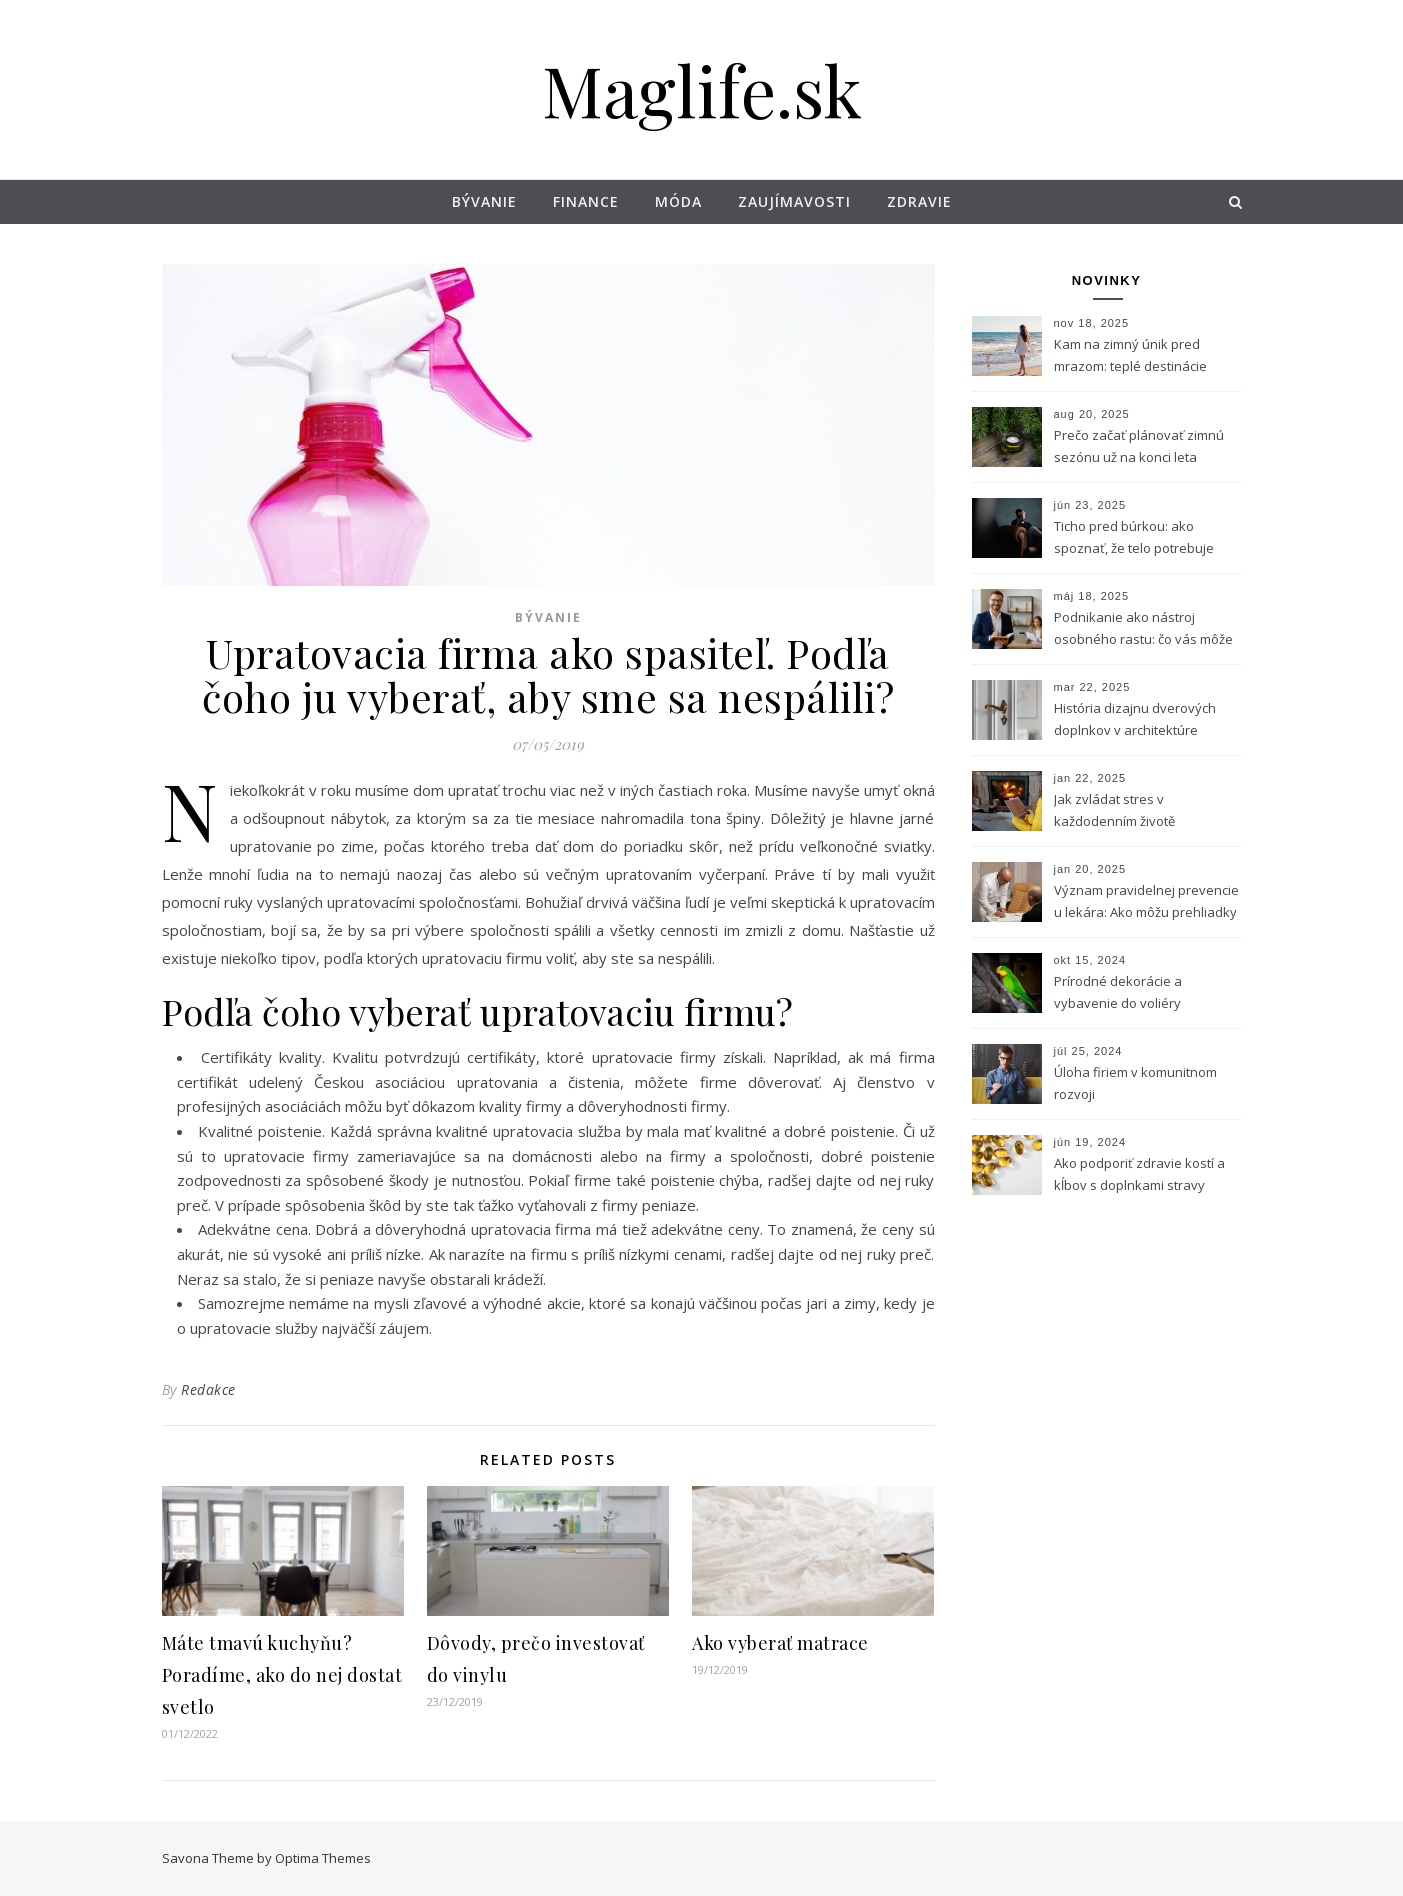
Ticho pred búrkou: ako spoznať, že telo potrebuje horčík (1134, 539)
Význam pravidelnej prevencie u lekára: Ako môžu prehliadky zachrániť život (1146, 903)
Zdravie (919, 201)
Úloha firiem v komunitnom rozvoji (1135, 1083)
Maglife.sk (702, 89)
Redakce (208, 1389)
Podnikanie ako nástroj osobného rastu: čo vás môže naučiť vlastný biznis (1143, 630)
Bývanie (484, 201)
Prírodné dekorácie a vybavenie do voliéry (1118, 992)
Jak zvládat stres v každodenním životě (1114, 810)
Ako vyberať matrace (780, 1643)
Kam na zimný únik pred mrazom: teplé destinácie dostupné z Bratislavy (1130, 357)
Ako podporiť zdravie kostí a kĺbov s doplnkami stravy (1139, 1174)
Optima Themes (323, 1858)
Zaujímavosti (794, 201)
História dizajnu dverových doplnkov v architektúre (1135, 719)
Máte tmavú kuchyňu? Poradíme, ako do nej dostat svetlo (282, 1675)
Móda (678, 201)
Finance (586, 201)
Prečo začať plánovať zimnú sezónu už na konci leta (1139, 446)
